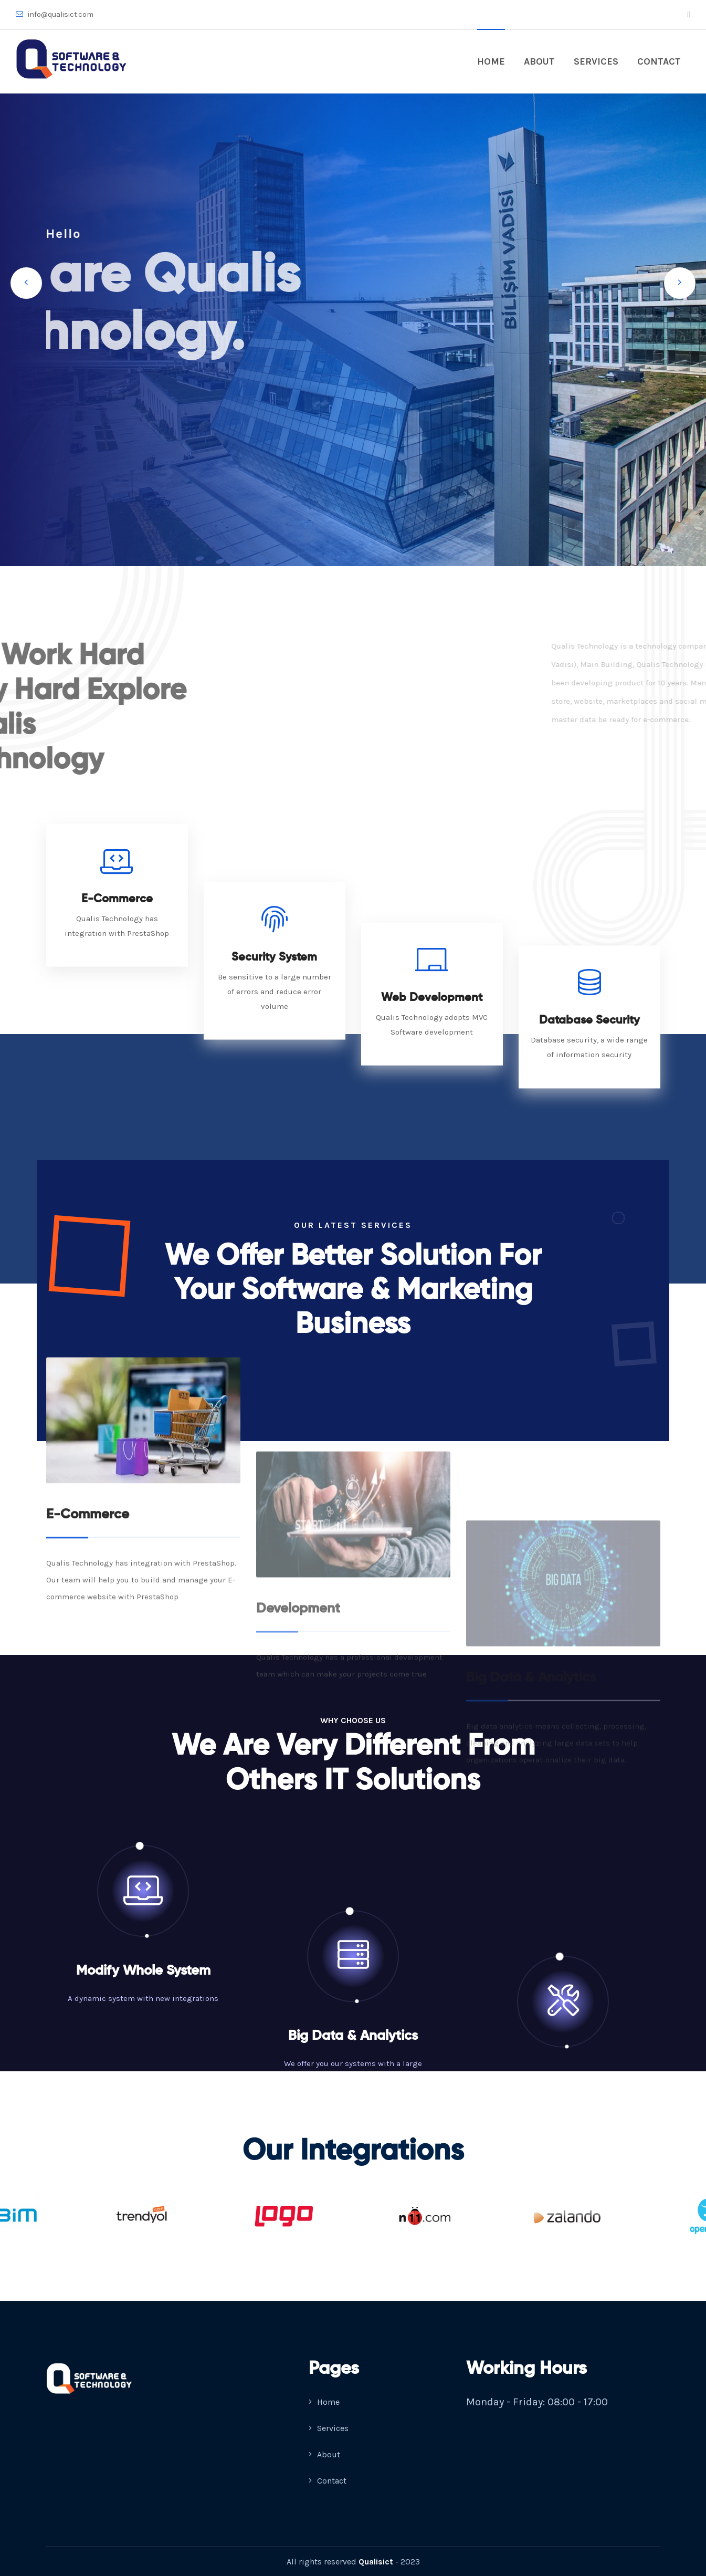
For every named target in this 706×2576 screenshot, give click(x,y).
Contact (659, 61)
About (539, 61)
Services (596, 61)
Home (491, 61)
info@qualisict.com (54, 14)
